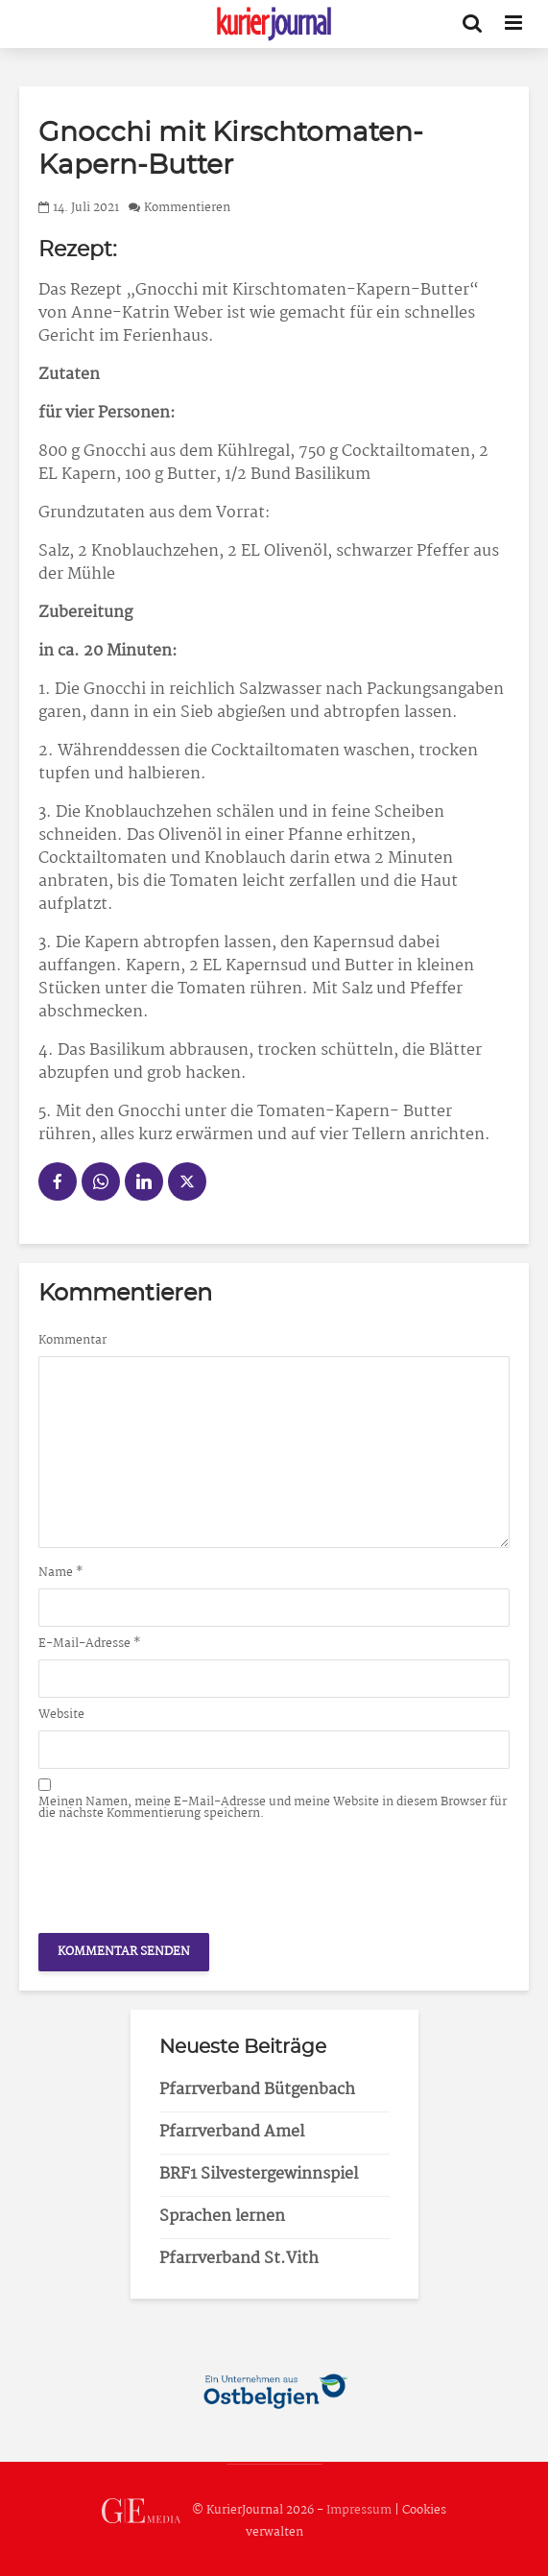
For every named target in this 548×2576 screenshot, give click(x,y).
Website (61, 1715)
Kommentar (72, 1341)
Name (60, 1573)
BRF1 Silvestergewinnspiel (258, 2174)
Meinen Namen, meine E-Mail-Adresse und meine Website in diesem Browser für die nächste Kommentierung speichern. (272, 1808)
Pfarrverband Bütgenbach (257, 2090)
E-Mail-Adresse (89, 1644)
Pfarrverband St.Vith (239, 2259)
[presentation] (184, 1871)
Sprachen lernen (222, 2217)
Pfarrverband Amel (231, 2132)
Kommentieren (187, 208)
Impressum (359, 2511)
